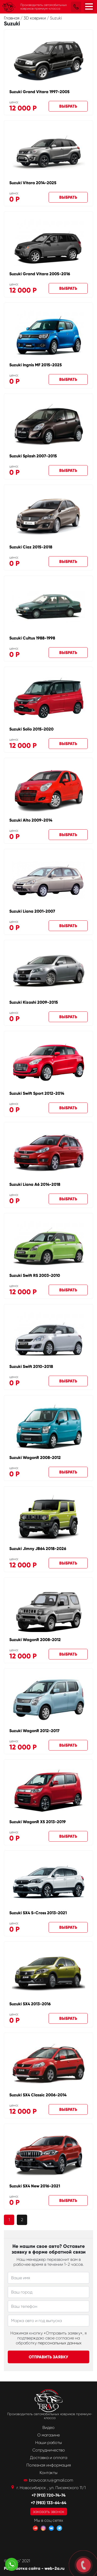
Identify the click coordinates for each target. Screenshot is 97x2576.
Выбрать (68, 106)
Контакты (48, 2472)
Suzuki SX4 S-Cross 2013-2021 (38, 1912)
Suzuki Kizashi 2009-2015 (33, 1002)
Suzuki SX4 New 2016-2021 (34, 2186)
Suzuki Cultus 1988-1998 (32, 638)
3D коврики (35, 18)
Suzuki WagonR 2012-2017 (34, 1730)
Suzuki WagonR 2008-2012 (35, 1457)
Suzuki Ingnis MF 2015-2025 (35, 364)
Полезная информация (48, 2465)
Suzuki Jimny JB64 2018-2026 (37, 1548)
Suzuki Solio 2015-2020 (31, 729)
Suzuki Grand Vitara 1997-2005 (39, 91)
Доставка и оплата (48, 2457)
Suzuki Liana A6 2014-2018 (34, 1184)
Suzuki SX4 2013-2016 (30, 2003)
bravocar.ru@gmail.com (51, 2480)
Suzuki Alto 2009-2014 (30, 820)
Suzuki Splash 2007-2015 (33, 455)
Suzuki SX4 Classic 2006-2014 (37, 2094)
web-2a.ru (54, 2568)
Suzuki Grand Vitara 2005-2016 (39, 273)
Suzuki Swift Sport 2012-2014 (36, 1093)
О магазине (48, 2435)
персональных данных (59, 2342)
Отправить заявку (48, 2356)
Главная (12, 18)
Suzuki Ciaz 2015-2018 (30, 547)
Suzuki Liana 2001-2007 (32, 911)
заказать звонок (48, 2511)
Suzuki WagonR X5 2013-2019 (37, 1821)
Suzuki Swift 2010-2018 (31, 1366)
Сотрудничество (48, 2450)
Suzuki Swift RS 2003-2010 (34, 1275)
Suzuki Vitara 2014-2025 (32, 182)
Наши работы (48, 2442)
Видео (48, 2427)
